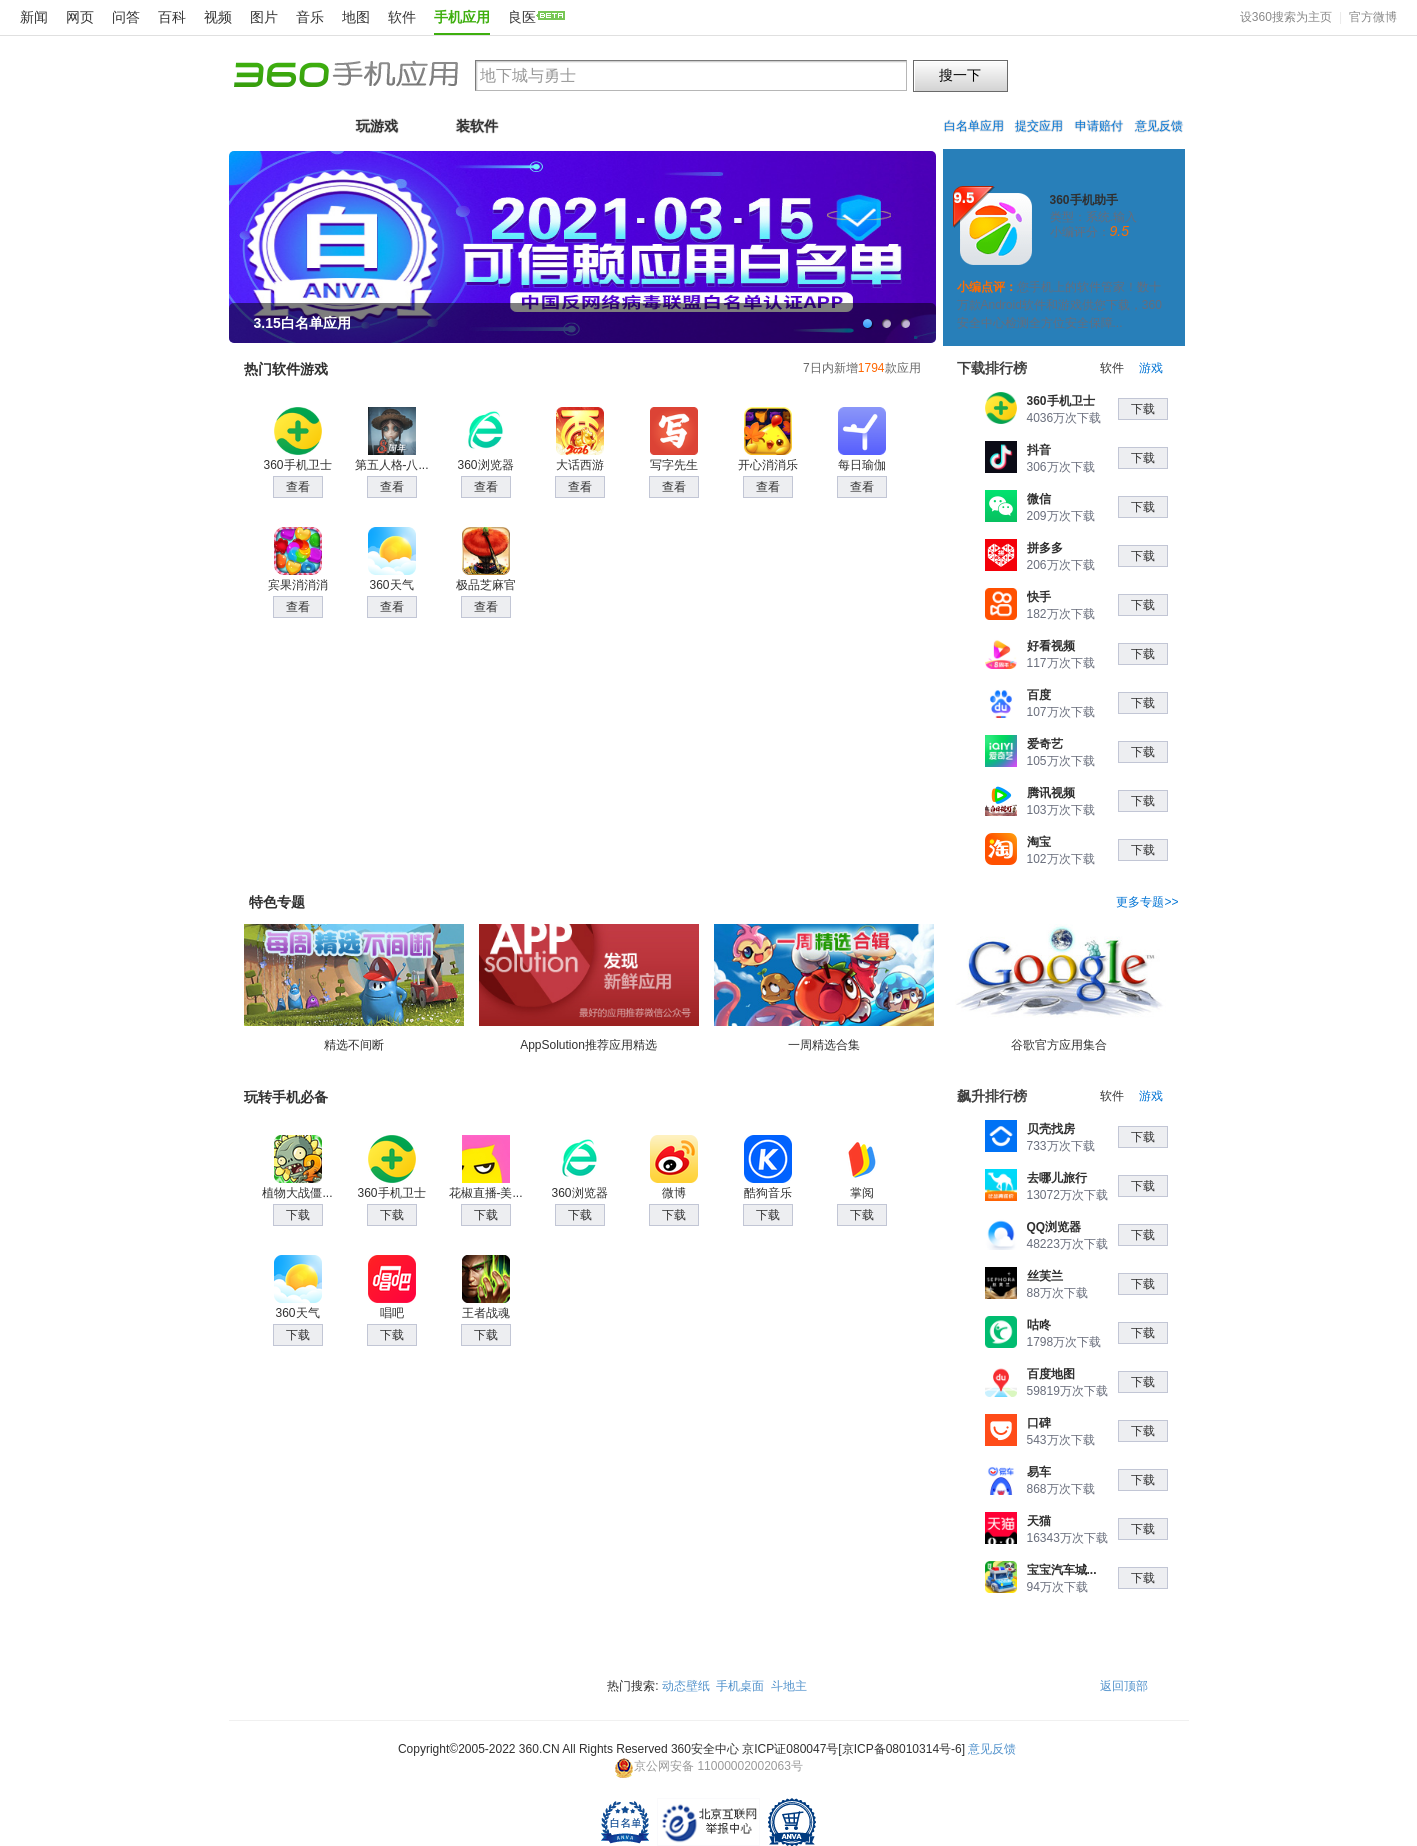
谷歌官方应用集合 (1059, 988)
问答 (126, 17)
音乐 (310, 17)
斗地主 (789, 1686)
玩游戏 (377, 126)
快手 (1039, 597)
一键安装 (1095, 261)
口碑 (1039, 1423)
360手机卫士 (1061, 401)
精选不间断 (354, 988)
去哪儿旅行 (1057, 1178)
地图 (356, 17)
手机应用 (462, 17)
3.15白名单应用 (302, 323)
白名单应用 (974, 126)
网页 (80, 17)
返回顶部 (1124, 1686)
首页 (277, 126)
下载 (1143, 409)
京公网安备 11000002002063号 (708, 1766)
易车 (1039, 1472)
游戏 (1151, 368)
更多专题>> (1147, 902)
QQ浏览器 (1054, 1227)
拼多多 (1045, 548)
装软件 (477, 126)
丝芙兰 (1045, 1276)
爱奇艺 (1045, 744)
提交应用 (1039, 126)
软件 (402, 17)
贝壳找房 (1051, 1129)
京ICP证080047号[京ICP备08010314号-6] (853, 1749)
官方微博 (1373, 17)
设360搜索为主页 (1286, 17)
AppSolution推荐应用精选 (589, 988)
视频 (218, 17)
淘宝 (1039, 842)
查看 (298, 487)
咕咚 (1039, 1325)
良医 (522, 17)
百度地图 (1051, 1374)
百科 (172, 17)
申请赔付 (1099, 126)
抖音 (1039, 450)
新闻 (34, 17)
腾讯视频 (1051, 793)
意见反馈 (1159, 126)
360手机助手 (1084, 200)
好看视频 (1051, 646)
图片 (264, 17)
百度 (1039, 695)
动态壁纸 (686, 1686)
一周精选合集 (824, 988)
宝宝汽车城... (1062, 1570)
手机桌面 (740, 1686)
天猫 (1039, 1521)
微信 (1039, 499)
